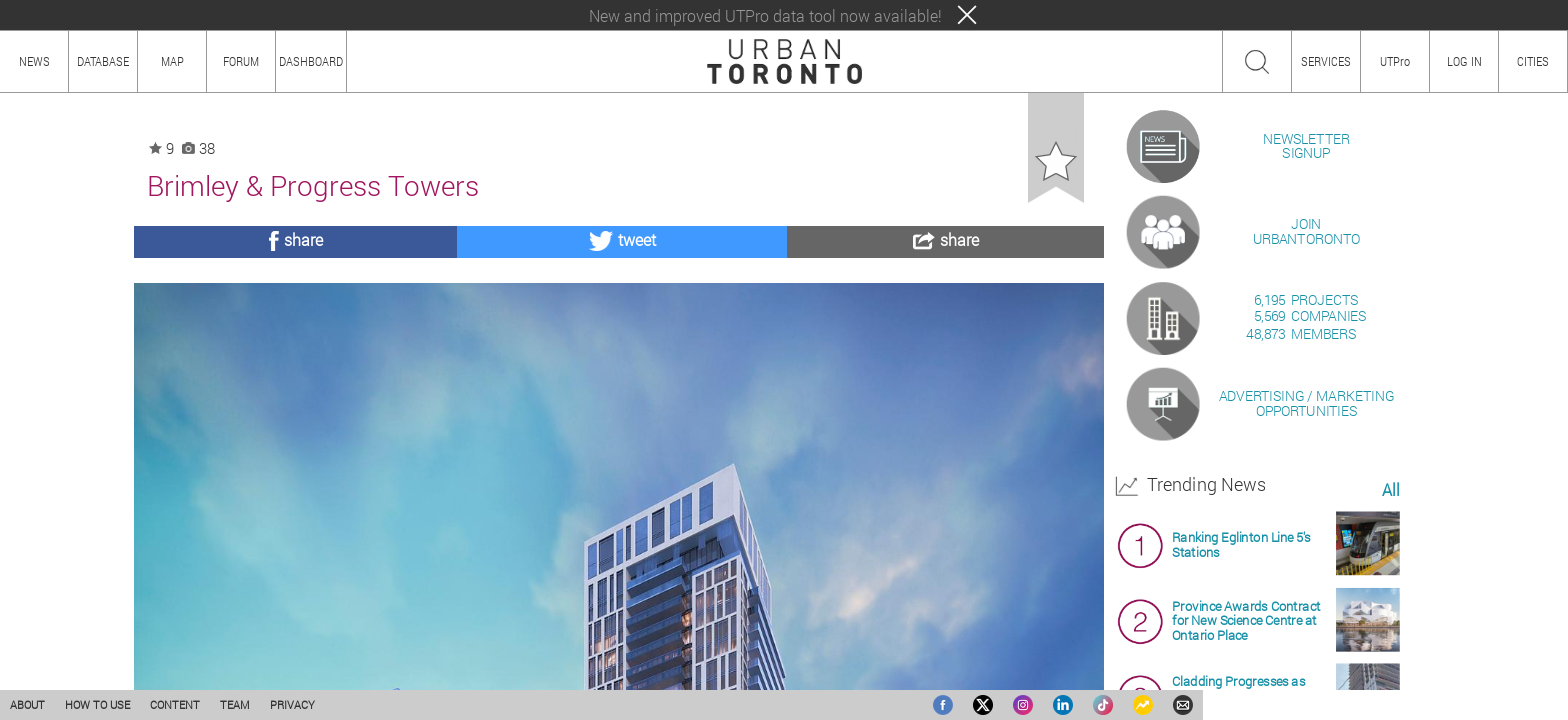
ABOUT (27, 704)
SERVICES (1326, 61)
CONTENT (175, 704)
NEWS (34, 61)
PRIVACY (292, 704)
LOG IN (1464, 61)
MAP (172, 61)
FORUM (241, 61)
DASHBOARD (311, 61)
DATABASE (103, 61)
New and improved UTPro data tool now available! (765, 15)
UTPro (1395, 61)
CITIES (1533, 61)
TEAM (235, 704)
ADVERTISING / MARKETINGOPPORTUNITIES (1306, 633)
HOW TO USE (97, 704)
